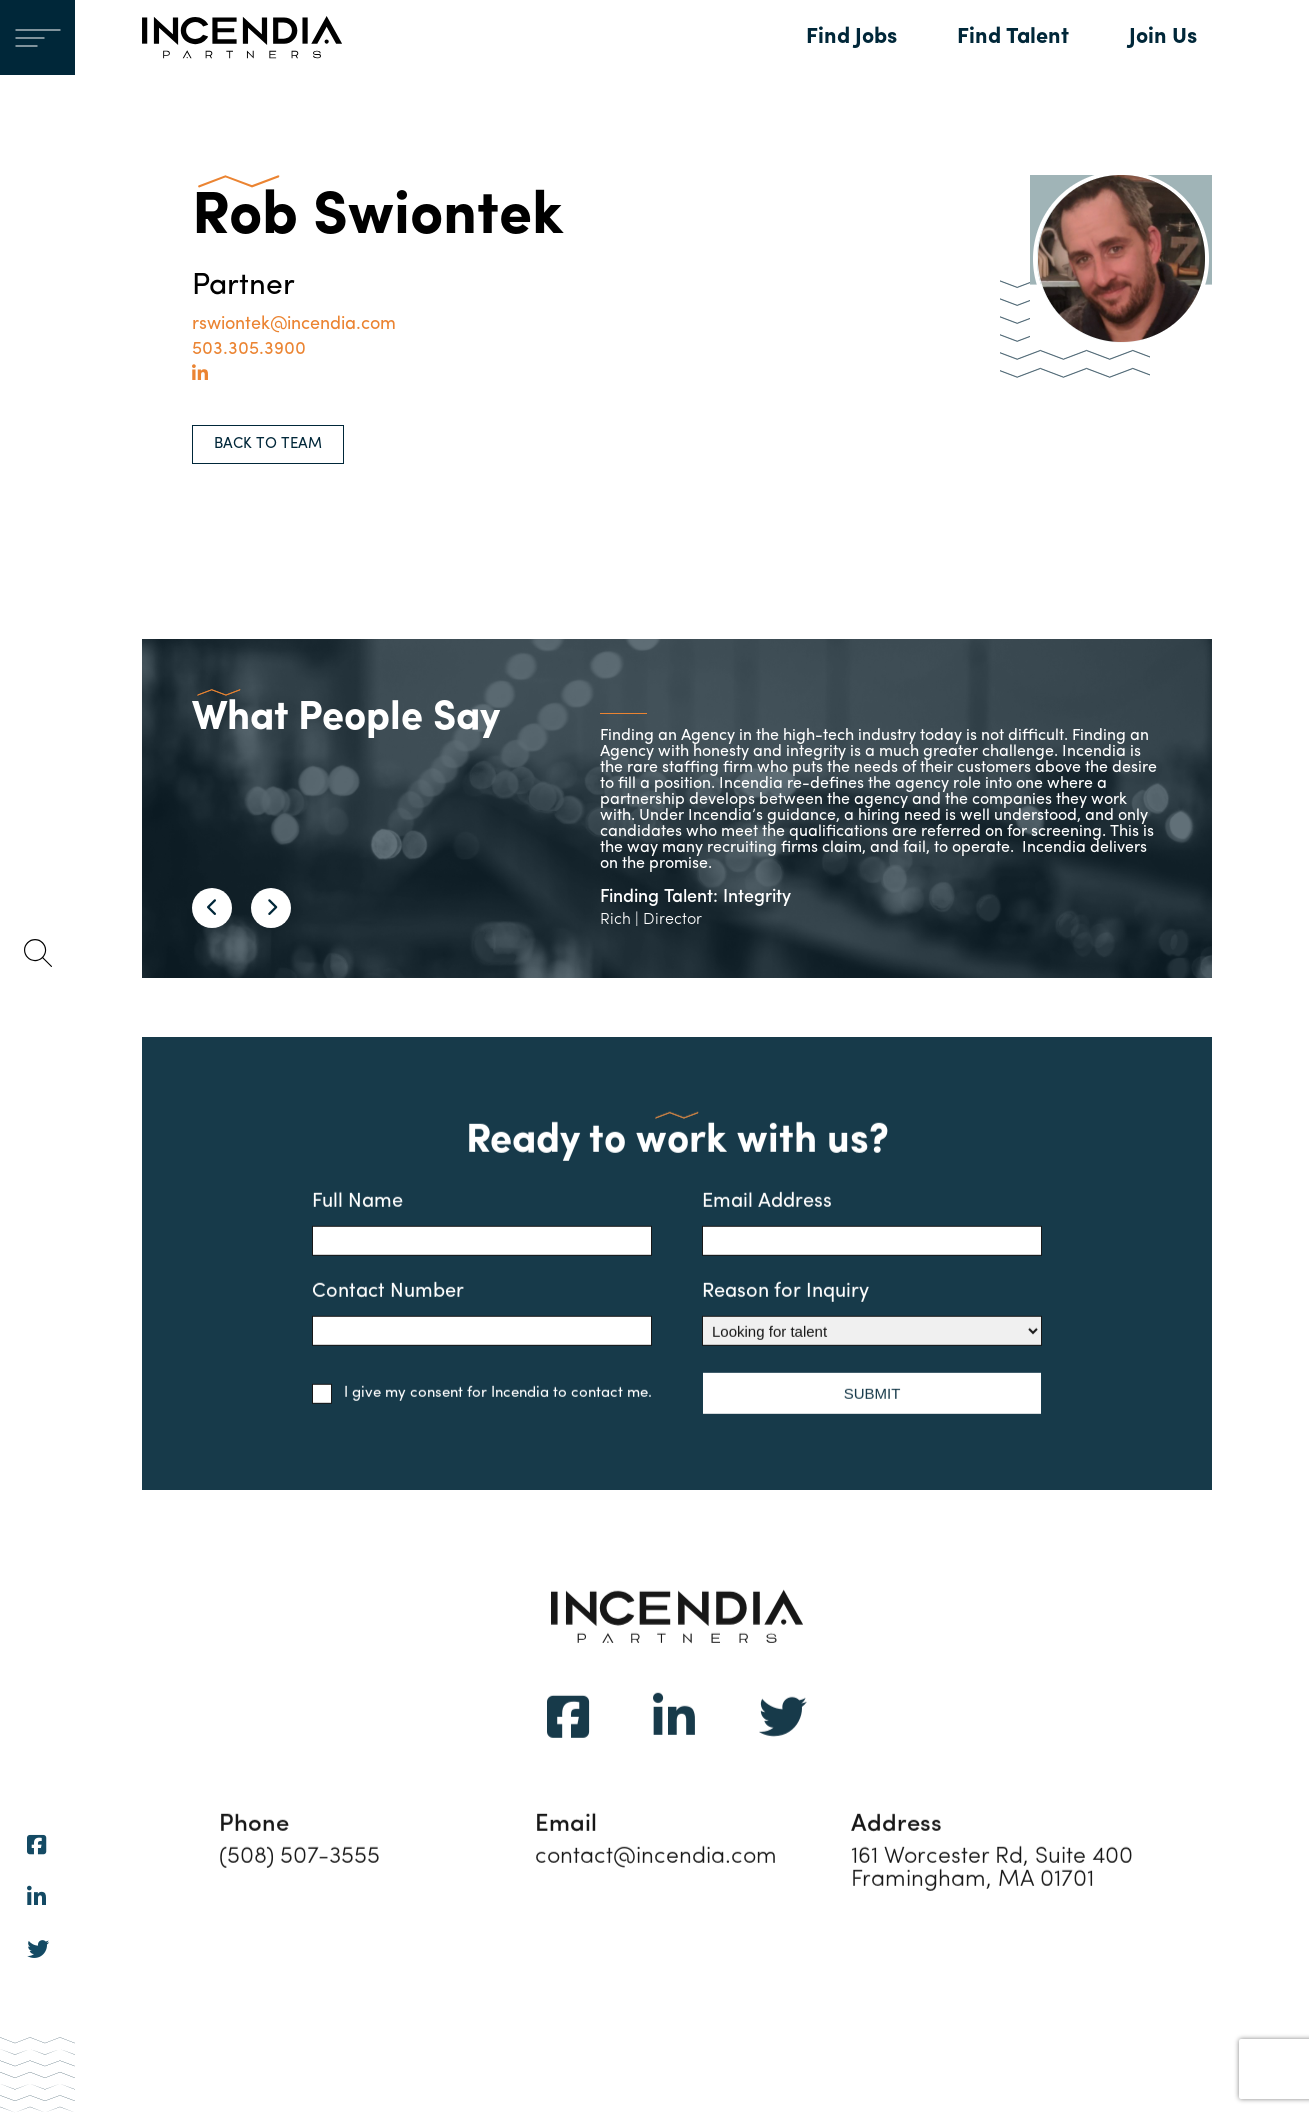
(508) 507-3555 (299, 1886)
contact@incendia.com (656, 1886)
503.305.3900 (249, 349)
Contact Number (482, 1343)
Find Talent (1013, 37)
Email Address (872, 1253)
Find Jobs (851, 37)
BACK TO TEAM (268, 444)
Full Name (482, 1253)
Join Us (1163, 37)
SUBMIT (872, 1422)
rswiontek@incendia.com (294, 324)
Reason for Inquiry (872, 1343)
